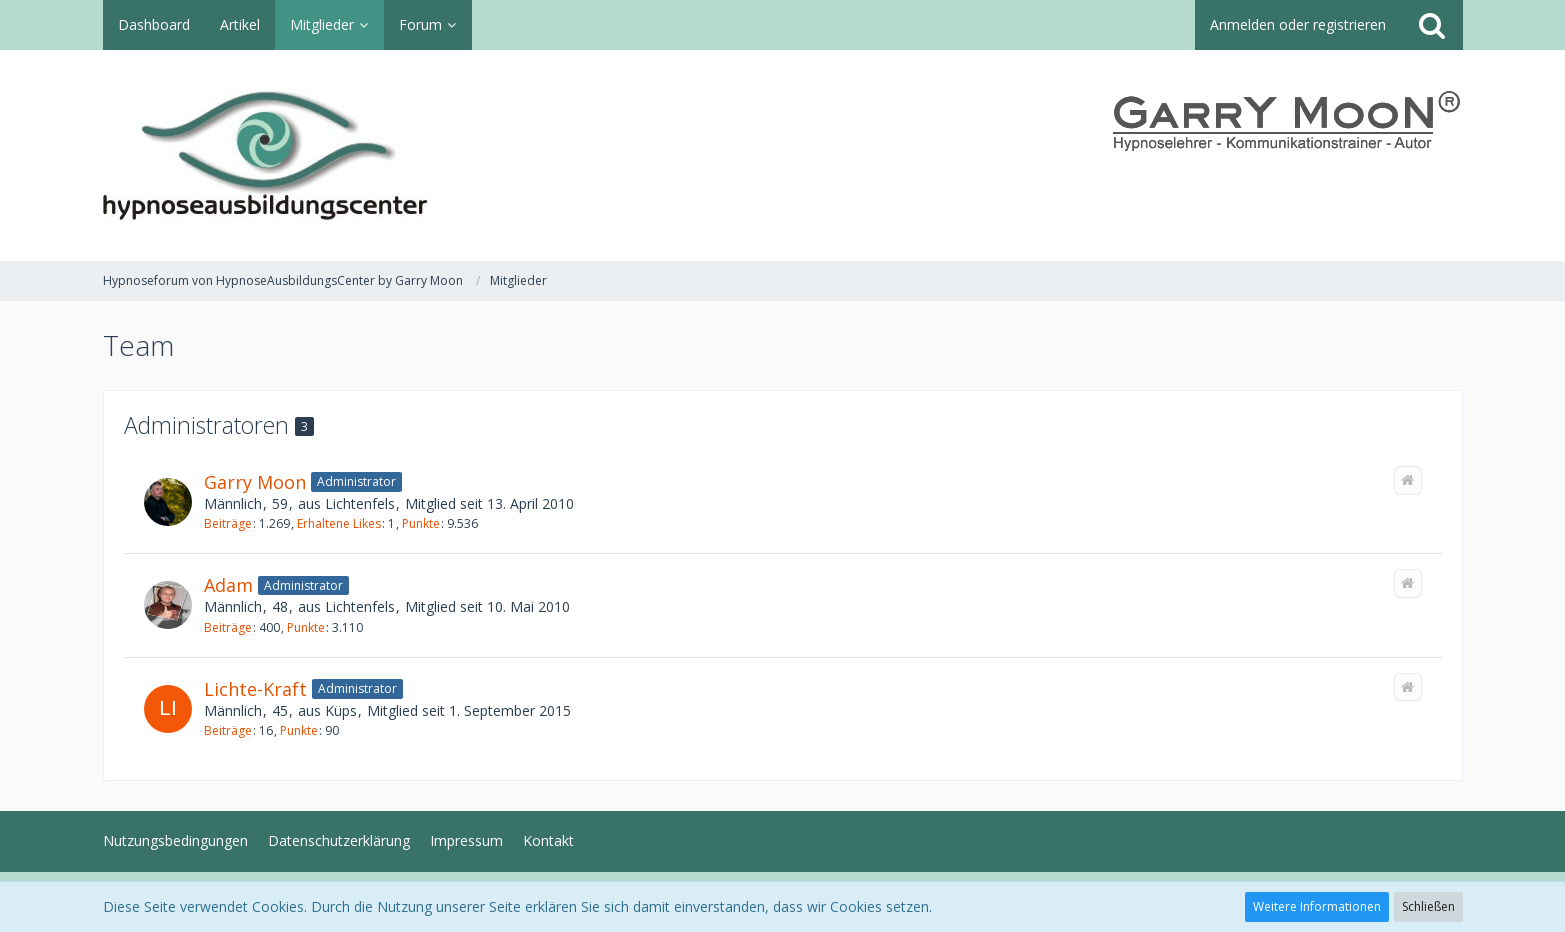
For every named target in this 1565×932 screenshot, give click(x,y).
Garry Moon (255, 482)
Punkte (421, 523)
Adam (228, 585)
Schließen (1428, 906)
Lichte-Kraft (255, 689)
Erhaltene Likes (339, 523)
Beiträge (228, 523)
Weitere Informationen (1317, 906)
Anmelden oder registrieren (1298, 24)
